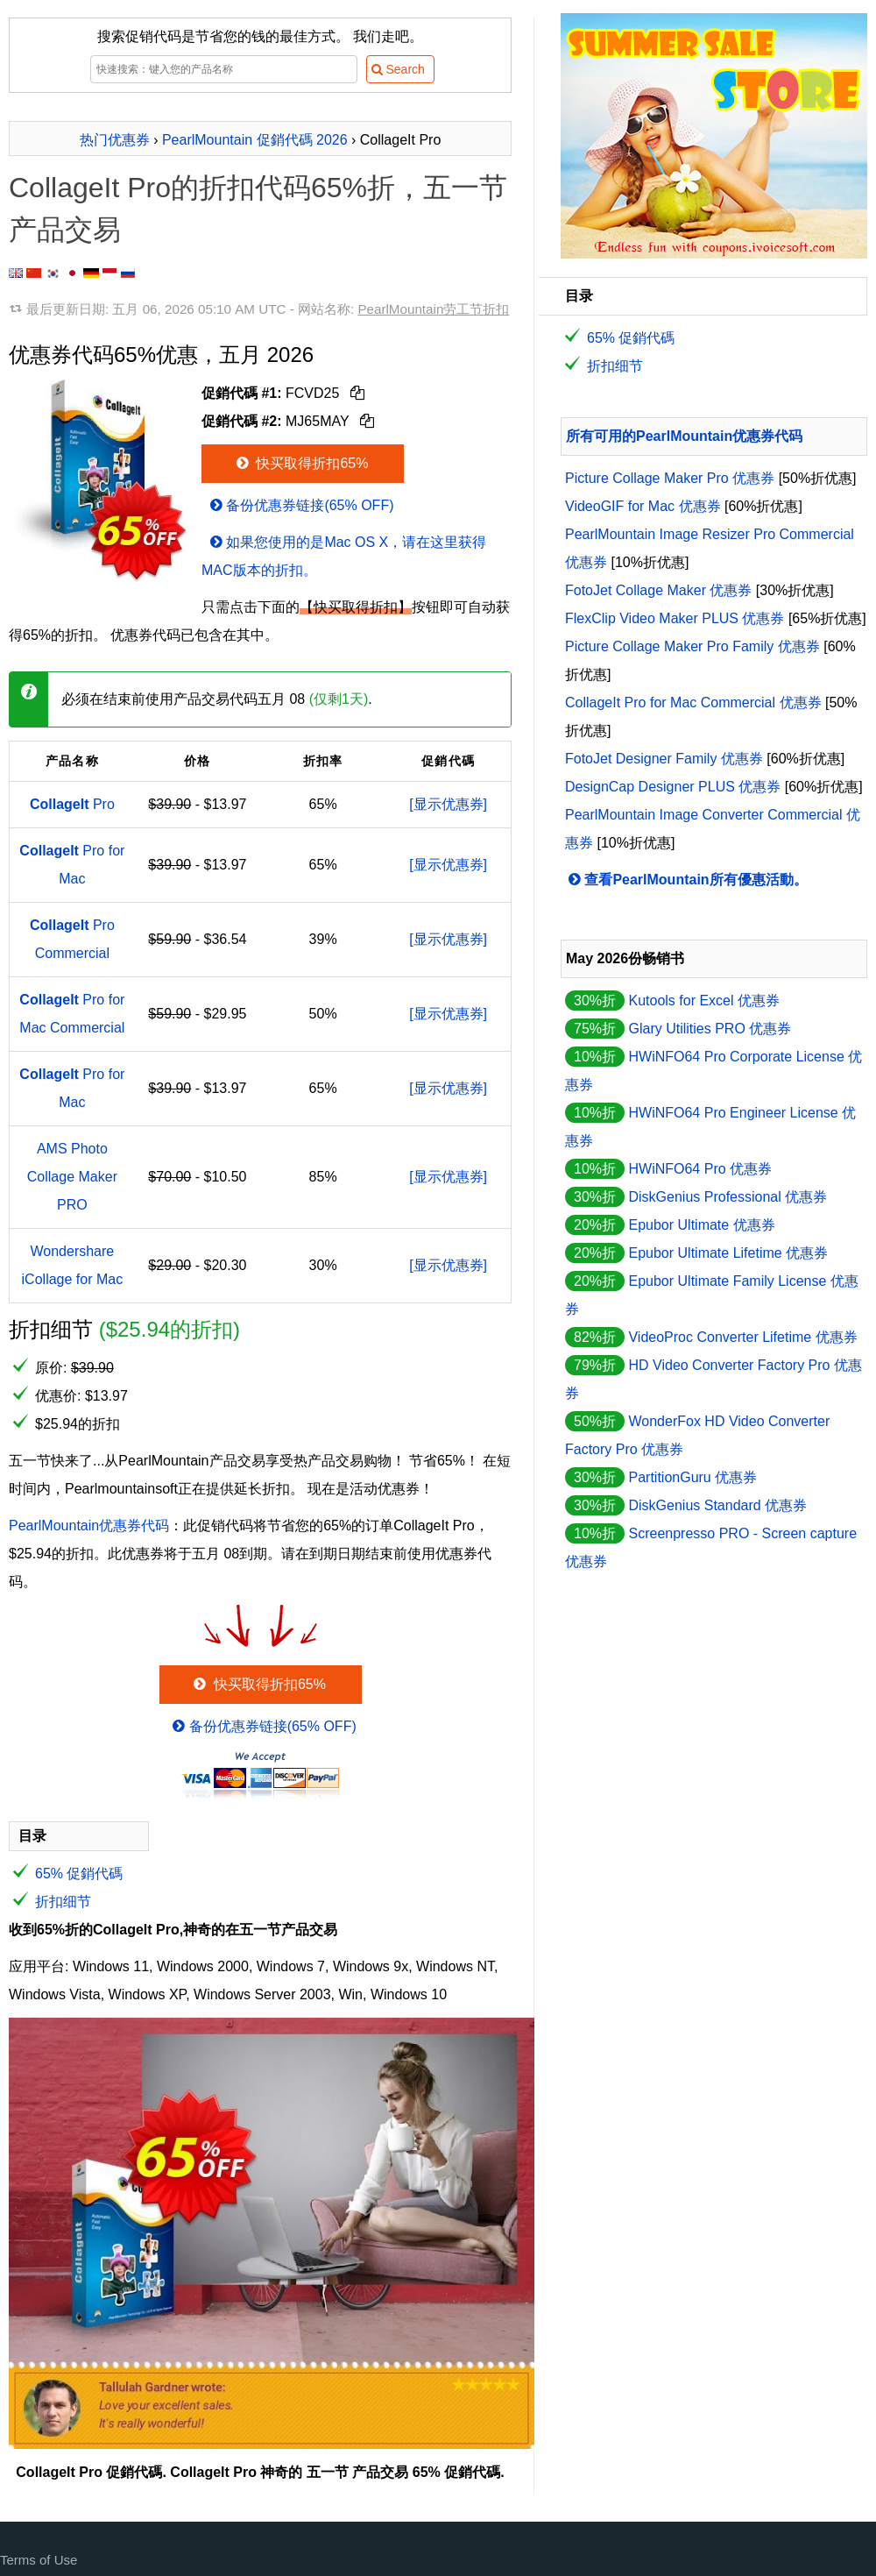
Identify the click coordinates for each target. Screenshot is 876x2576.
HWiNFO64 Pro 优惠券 (700, 1168)
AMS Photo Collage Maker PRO (72, 1176)
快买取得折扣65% (301, 463)
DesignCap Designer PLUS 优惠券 (673, 786)
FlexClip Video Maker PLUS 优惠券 (674, 618)
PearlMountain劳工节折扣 (433, 309)
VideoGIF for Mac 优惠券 (643, 506)
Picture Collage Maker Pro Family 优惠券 (692, 646)
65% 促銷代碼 (79, 1873)
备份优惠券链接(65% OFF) (300, 505)
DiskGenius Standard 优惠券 (717, 1505)
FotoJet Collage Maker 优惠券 (658, 590)
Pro (72, 804)
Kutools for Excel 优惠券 (704, 1000)
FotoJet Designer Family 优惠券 (664, 758)
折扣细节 (63, 1901)
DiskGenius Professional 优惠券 (727, 1196)
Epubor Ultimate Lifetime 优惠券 (728, 1252)
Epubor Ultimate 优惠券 (701, 1224)
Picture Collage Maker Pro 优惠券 (669, 478)
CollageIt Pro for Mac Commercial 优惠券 (693, 702)
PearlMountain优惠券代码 (89, 1525)
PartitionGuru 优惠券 (692, 1477)
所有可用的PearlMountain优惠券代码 (684, 436)
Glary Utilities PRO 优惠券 (709, 1028)
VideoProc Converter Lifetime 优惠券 (742, 1337)
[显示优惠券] (448, 804)
